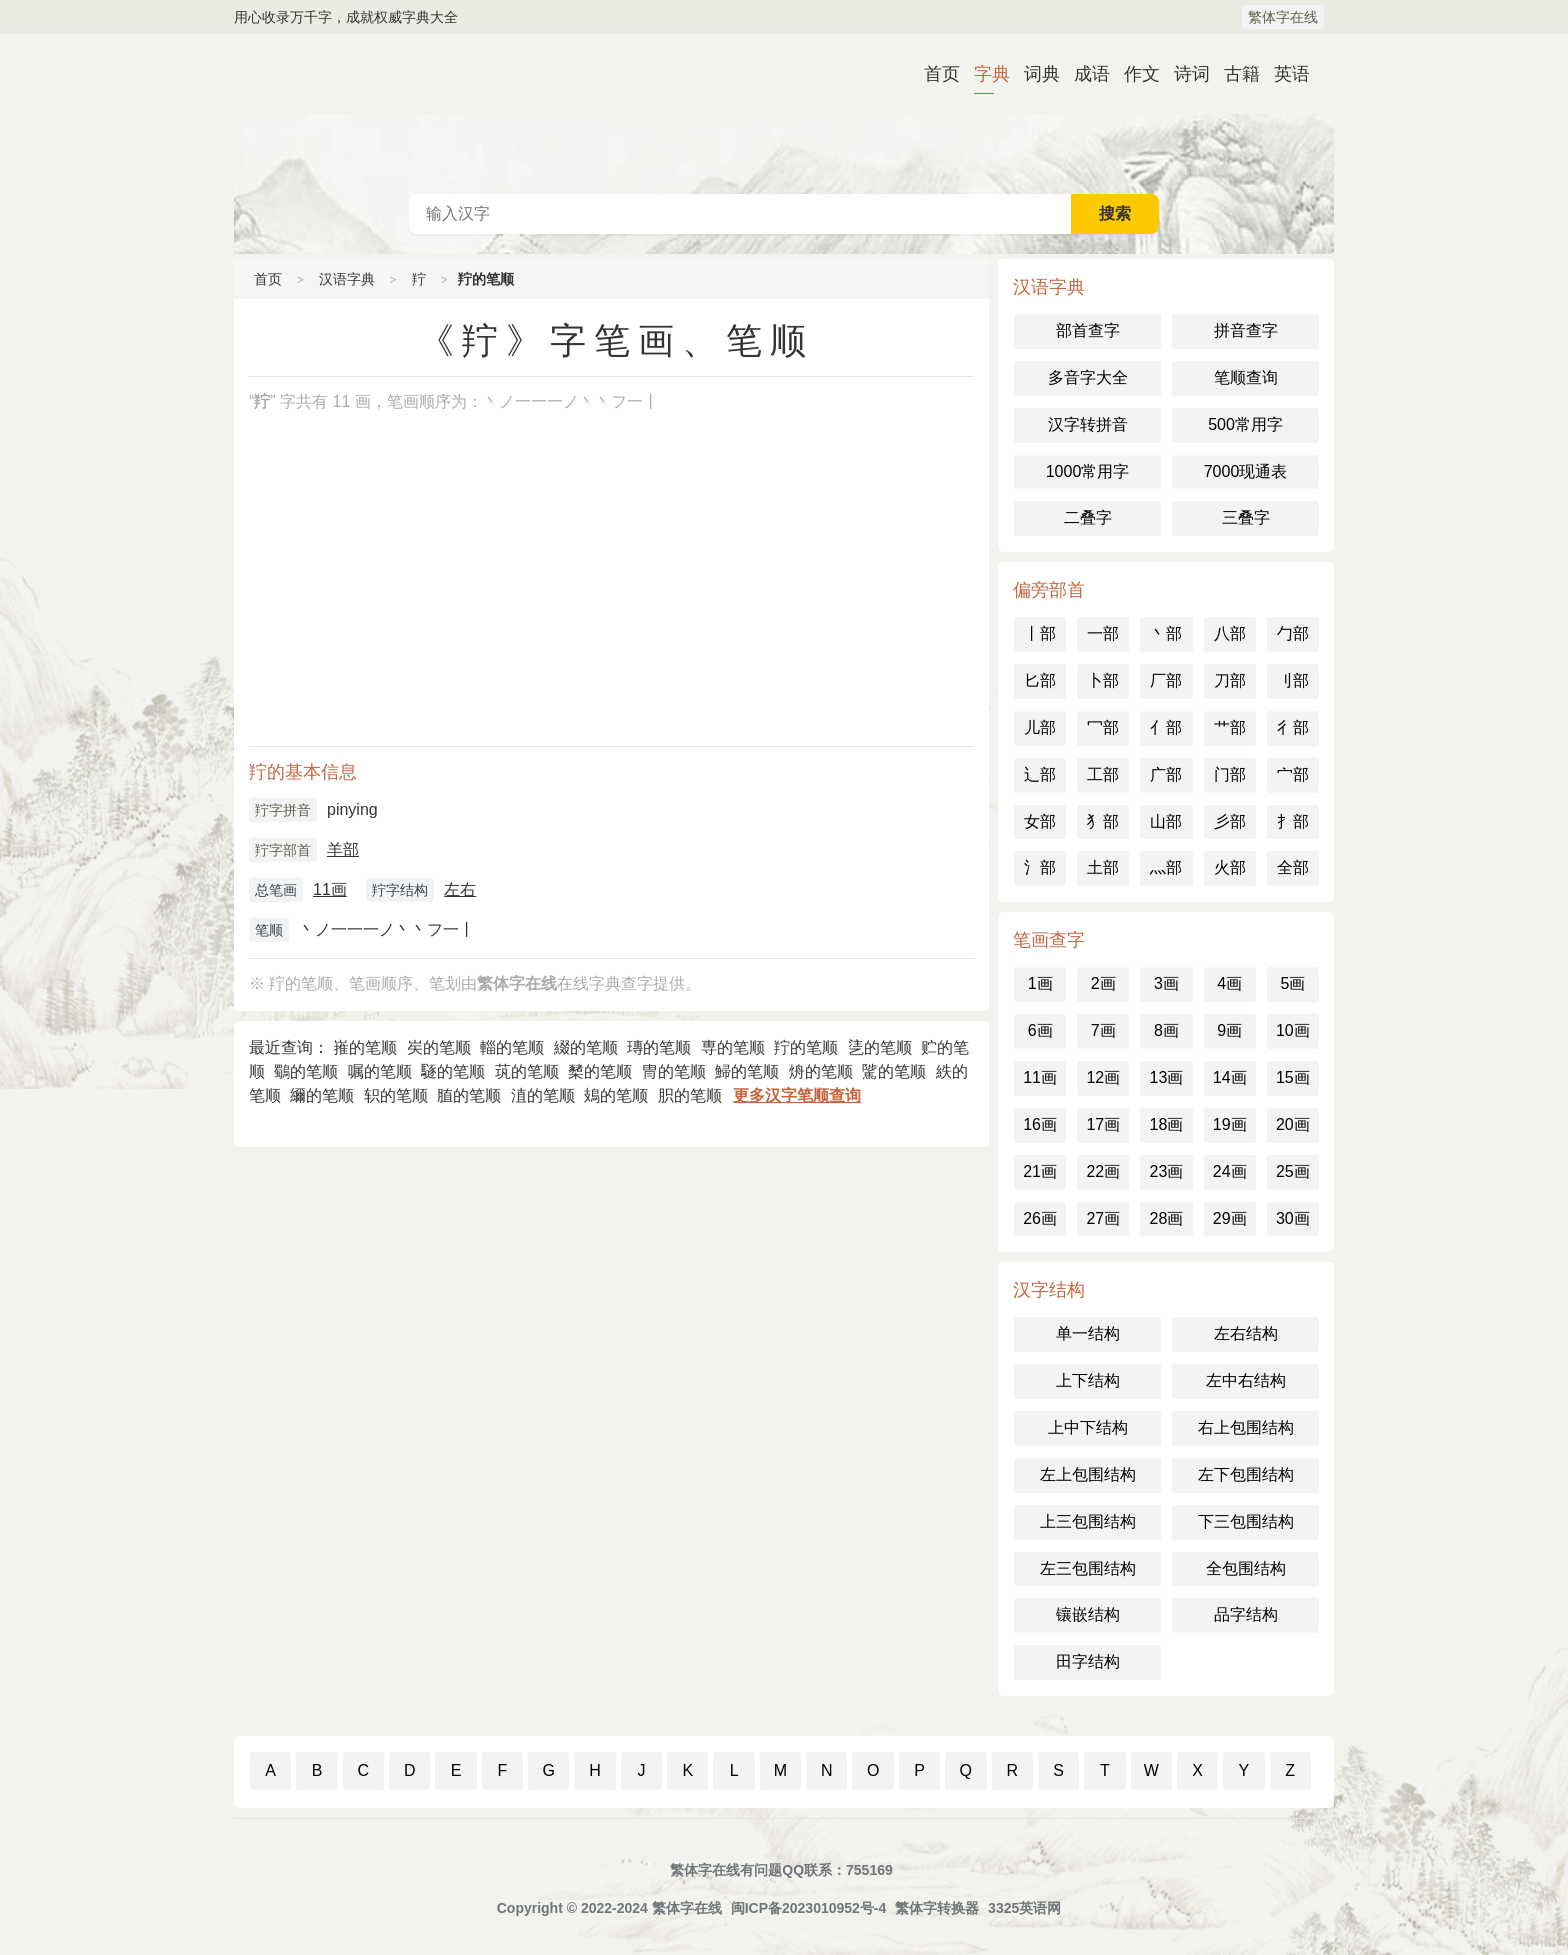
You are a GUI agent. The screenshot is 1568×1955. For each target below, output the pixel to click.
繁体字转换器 (937, 1908)
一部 (1103, 633)
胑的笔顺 (690, 1095)
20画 (1293, 1124)
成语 (1084, 74)
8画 (1166, 1030)
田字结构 (1088, 1661)
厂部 (1166, 680)
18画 (1167, 1124)
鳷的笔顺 (616, 1095)
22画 (1103, 1171)
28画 (1167, 1218)
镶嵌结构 (1088, 1614)
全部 (1293, 867)
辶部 (1040, 774)
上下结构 (1088, 1380)
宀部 (1293, 774)
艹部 (1230, 727)
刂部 (1293, 680)
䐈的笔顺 (469, 1095)
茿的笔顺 (527, 1071)
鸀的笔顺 (306, 1071)
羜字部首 (283, 850)
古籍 (1234, 74)
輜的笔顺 (512, 1047)
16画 (1040, 1124)
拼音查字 (1246, 330)
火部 (1230, 867)
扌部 (1293, 821)
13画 (1167, 1077)
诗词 (1184, 74)
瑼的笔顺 (659, 1047)
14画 (1230, 1077)
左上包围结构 (1088, 1474)
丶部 (1166, 633)
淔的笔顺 (543, 1095)
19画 (1230, 1124)
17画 (1103, 1124)
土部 (1103, 867)
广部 (1166, 774)
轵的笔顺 (396, 1095)
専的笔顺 (733, 1047)
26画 (1040, 1218)
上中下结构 (1088, 1427)
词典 (1034, 74)
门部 (1230, 774)
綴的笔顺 (586, 1047)
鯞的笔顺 (747, 1071)
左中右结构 (1246, 1380)
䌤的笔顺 (322, 1095)
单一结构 (1088, 1333)
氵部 (1040, 867)
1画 (1040, 983)
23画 (1167, 1171)
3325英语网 (1024, 1908)
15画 (1293, 1077)
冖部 (1103, 727)
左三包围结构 (1088, 1568)
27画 (1103, 1218)
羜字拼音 (283, 810)
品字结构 (1246, 1614)
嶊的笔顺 (365, 1047)
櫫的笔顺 (600, 1071)
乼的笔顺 (880, 1047)
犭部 (1103, 821)
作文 (1134, 74)
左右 (460, 889)
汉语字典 (347, 279)
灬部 (1166, 867)
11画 (330, 889)
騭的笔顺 (894, 1071)
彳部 (1293, 727)
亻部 (1166, 727)
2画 (1103, 983)
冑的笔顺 (674, 1071)
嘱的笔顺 (380, 1071)
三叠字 (1246, 517)
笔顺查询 (1246, 377)
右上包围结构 (1246, 1427)
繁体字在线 (1283, 17)
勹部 (1293, 633)
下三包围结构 (1246, 1521)
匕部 (1040, 680)
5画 (1292, 983)
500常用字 (1245, 424)
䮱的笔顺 (453, 1071)
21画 (1040, 1171)
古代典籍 (784, 114)
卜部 (1103, 680)
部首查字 (1088, 330)
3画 (1166, 983)
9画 (1229, 1030)
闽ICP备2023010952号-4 (809, 1908)
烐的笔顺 (821, 1071)
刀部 (1230, 680)
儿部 (1040, 727)
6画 (1040, 1030)
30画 (1293, 1218)
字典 (984, 74)
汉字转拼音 (1088, 424)
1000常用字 (1088, 471)
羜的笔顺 (806, 1047)
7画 (1103, 1030)
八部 (1230, 633)
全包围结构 (1246, 1568)
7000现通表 (1246, 471)
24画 (1230, 1171)
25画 (1293, 1171)
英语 (1284, 74)
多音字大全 (1088, 377)
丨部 (1040, 633)
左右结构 (1246, 1333)
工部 (1103, 774)
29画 (1230, 1218)
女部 (1040, 821)
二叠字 (1088, 517)
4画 (1229, 983)
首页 (934, 74)
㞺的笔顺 (439, 1047)
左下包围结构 (1246, 1474)
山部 (1166, 821)
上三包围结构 (1088, 1521)
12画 (1103, 1077)
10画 (1293, 1030)
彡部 (1230, 821)
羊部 (343, 849)
